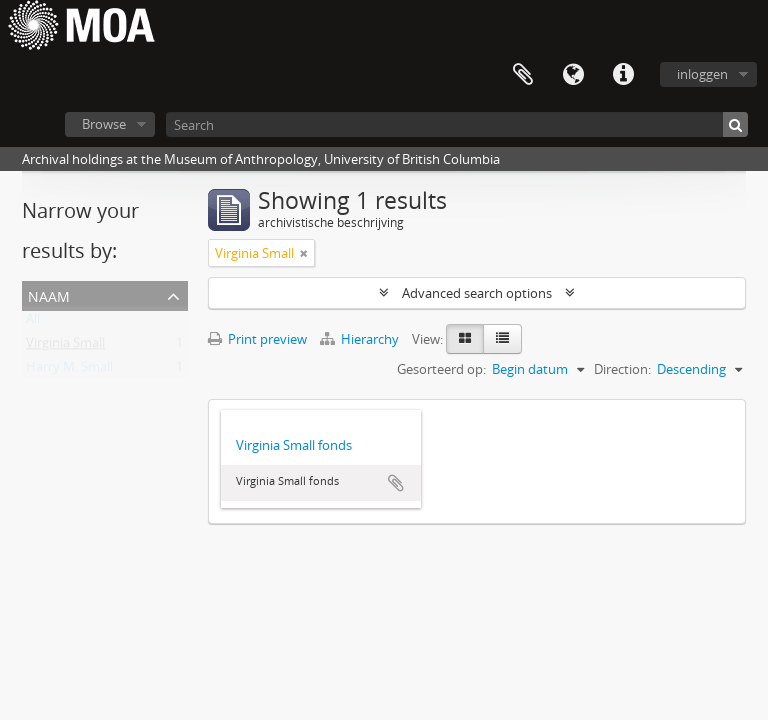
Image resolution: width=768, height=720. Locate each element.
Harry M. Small (69, 371)
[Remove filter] (304, 253)
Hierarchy (361, 339)
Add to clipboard (396, 483)
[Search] (457, 124)
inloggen (702, 74)
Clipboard (523, 75)
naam (49, 294)
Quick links (623, 75)
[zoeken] (735, 124)
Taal (573, 75)
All (33, 323)
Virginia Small (65, 347)
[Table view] (502, 339)
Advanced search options (477, 293)
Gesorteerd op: (441, 369)
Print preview (257, 339)
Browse (104, 124)
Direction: (622, 369)
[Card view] (465, 339)
